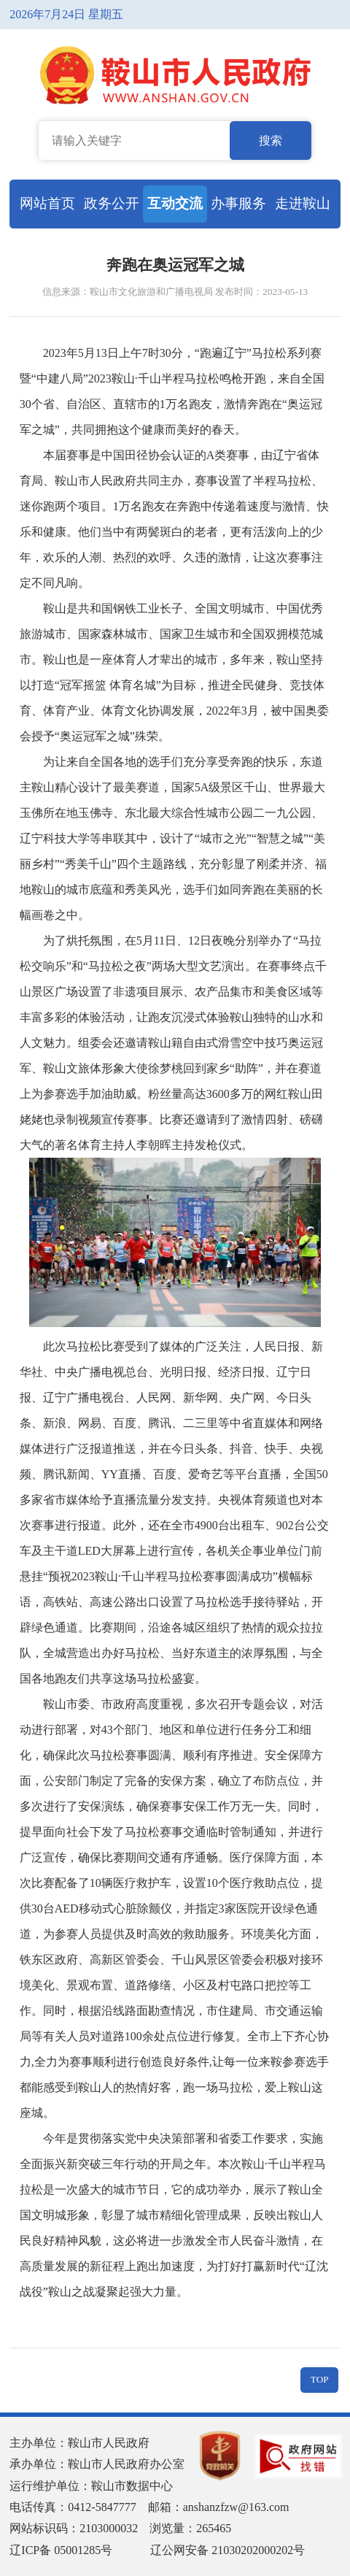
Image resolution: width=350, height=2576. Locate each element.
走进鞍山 (302, 203)
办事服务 (238, 203)
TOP (320, 2379)
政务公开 (111, 203)
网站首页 (47, 203)
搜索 (270, 140)
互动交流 (175, 203)
